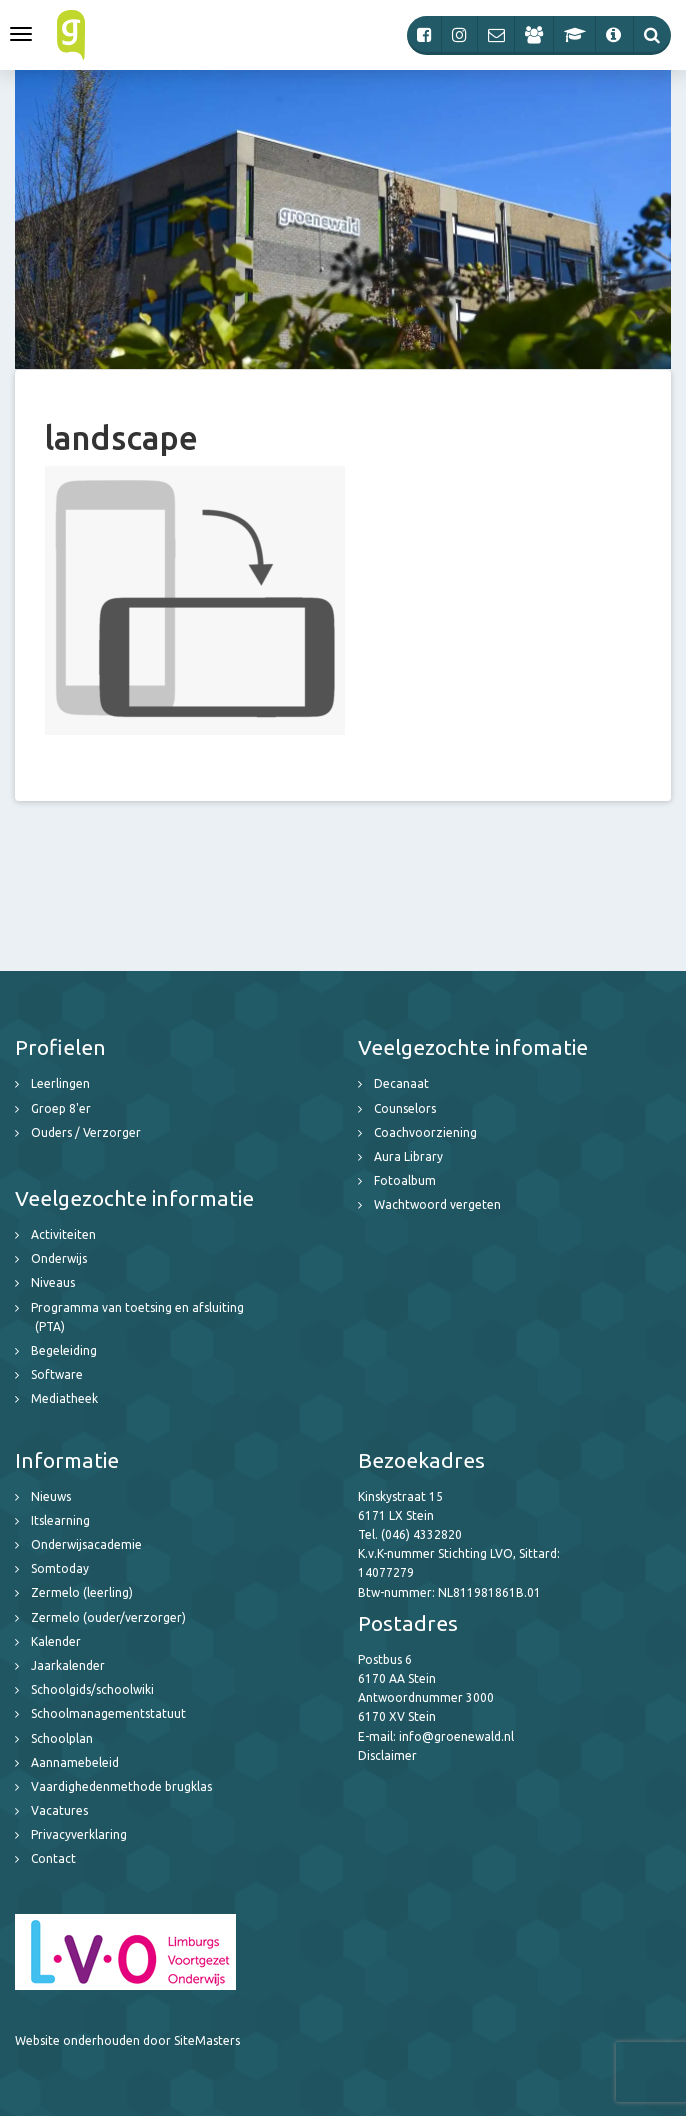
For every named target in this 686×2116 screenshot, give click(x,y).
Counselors (405, 1108)
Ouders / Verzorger (86, 1132)
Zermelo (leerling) (82, 1592)
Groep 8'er (61, 1108)
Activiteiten (63, 1234)
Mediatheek (64, 1398)
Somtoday (60, 1568)
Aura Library (408, 1156)
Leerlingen (60, 1083)
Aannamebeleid (75, 1762)
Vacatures (59, 1810)
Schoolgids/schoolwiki (92, 1689)
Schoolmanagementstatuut (108, 1713)
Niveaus (53, 1282)
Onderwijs (59, 1258)
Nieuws (51, 1496)
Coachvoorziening (425, 1132)
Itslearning (60, 1520)
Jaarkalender (68, 1665)
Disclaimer (387, 1755)
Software (57, 1374)
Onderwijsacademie (86, 1544)
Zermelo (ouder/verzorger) (108, 1617)
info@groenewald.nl (456, 1736)
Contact (53, 1858)
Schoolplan (62, 1738)
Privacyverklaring (79, 1834)
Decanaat (401, 1083)
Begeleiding (64, 1350)
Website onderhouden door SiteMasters (127, 2040)
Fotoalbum (405, 1180)
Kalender (56, 1641)
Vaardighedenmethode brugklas (121, 1786)
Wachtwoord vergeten (437, 1204)
